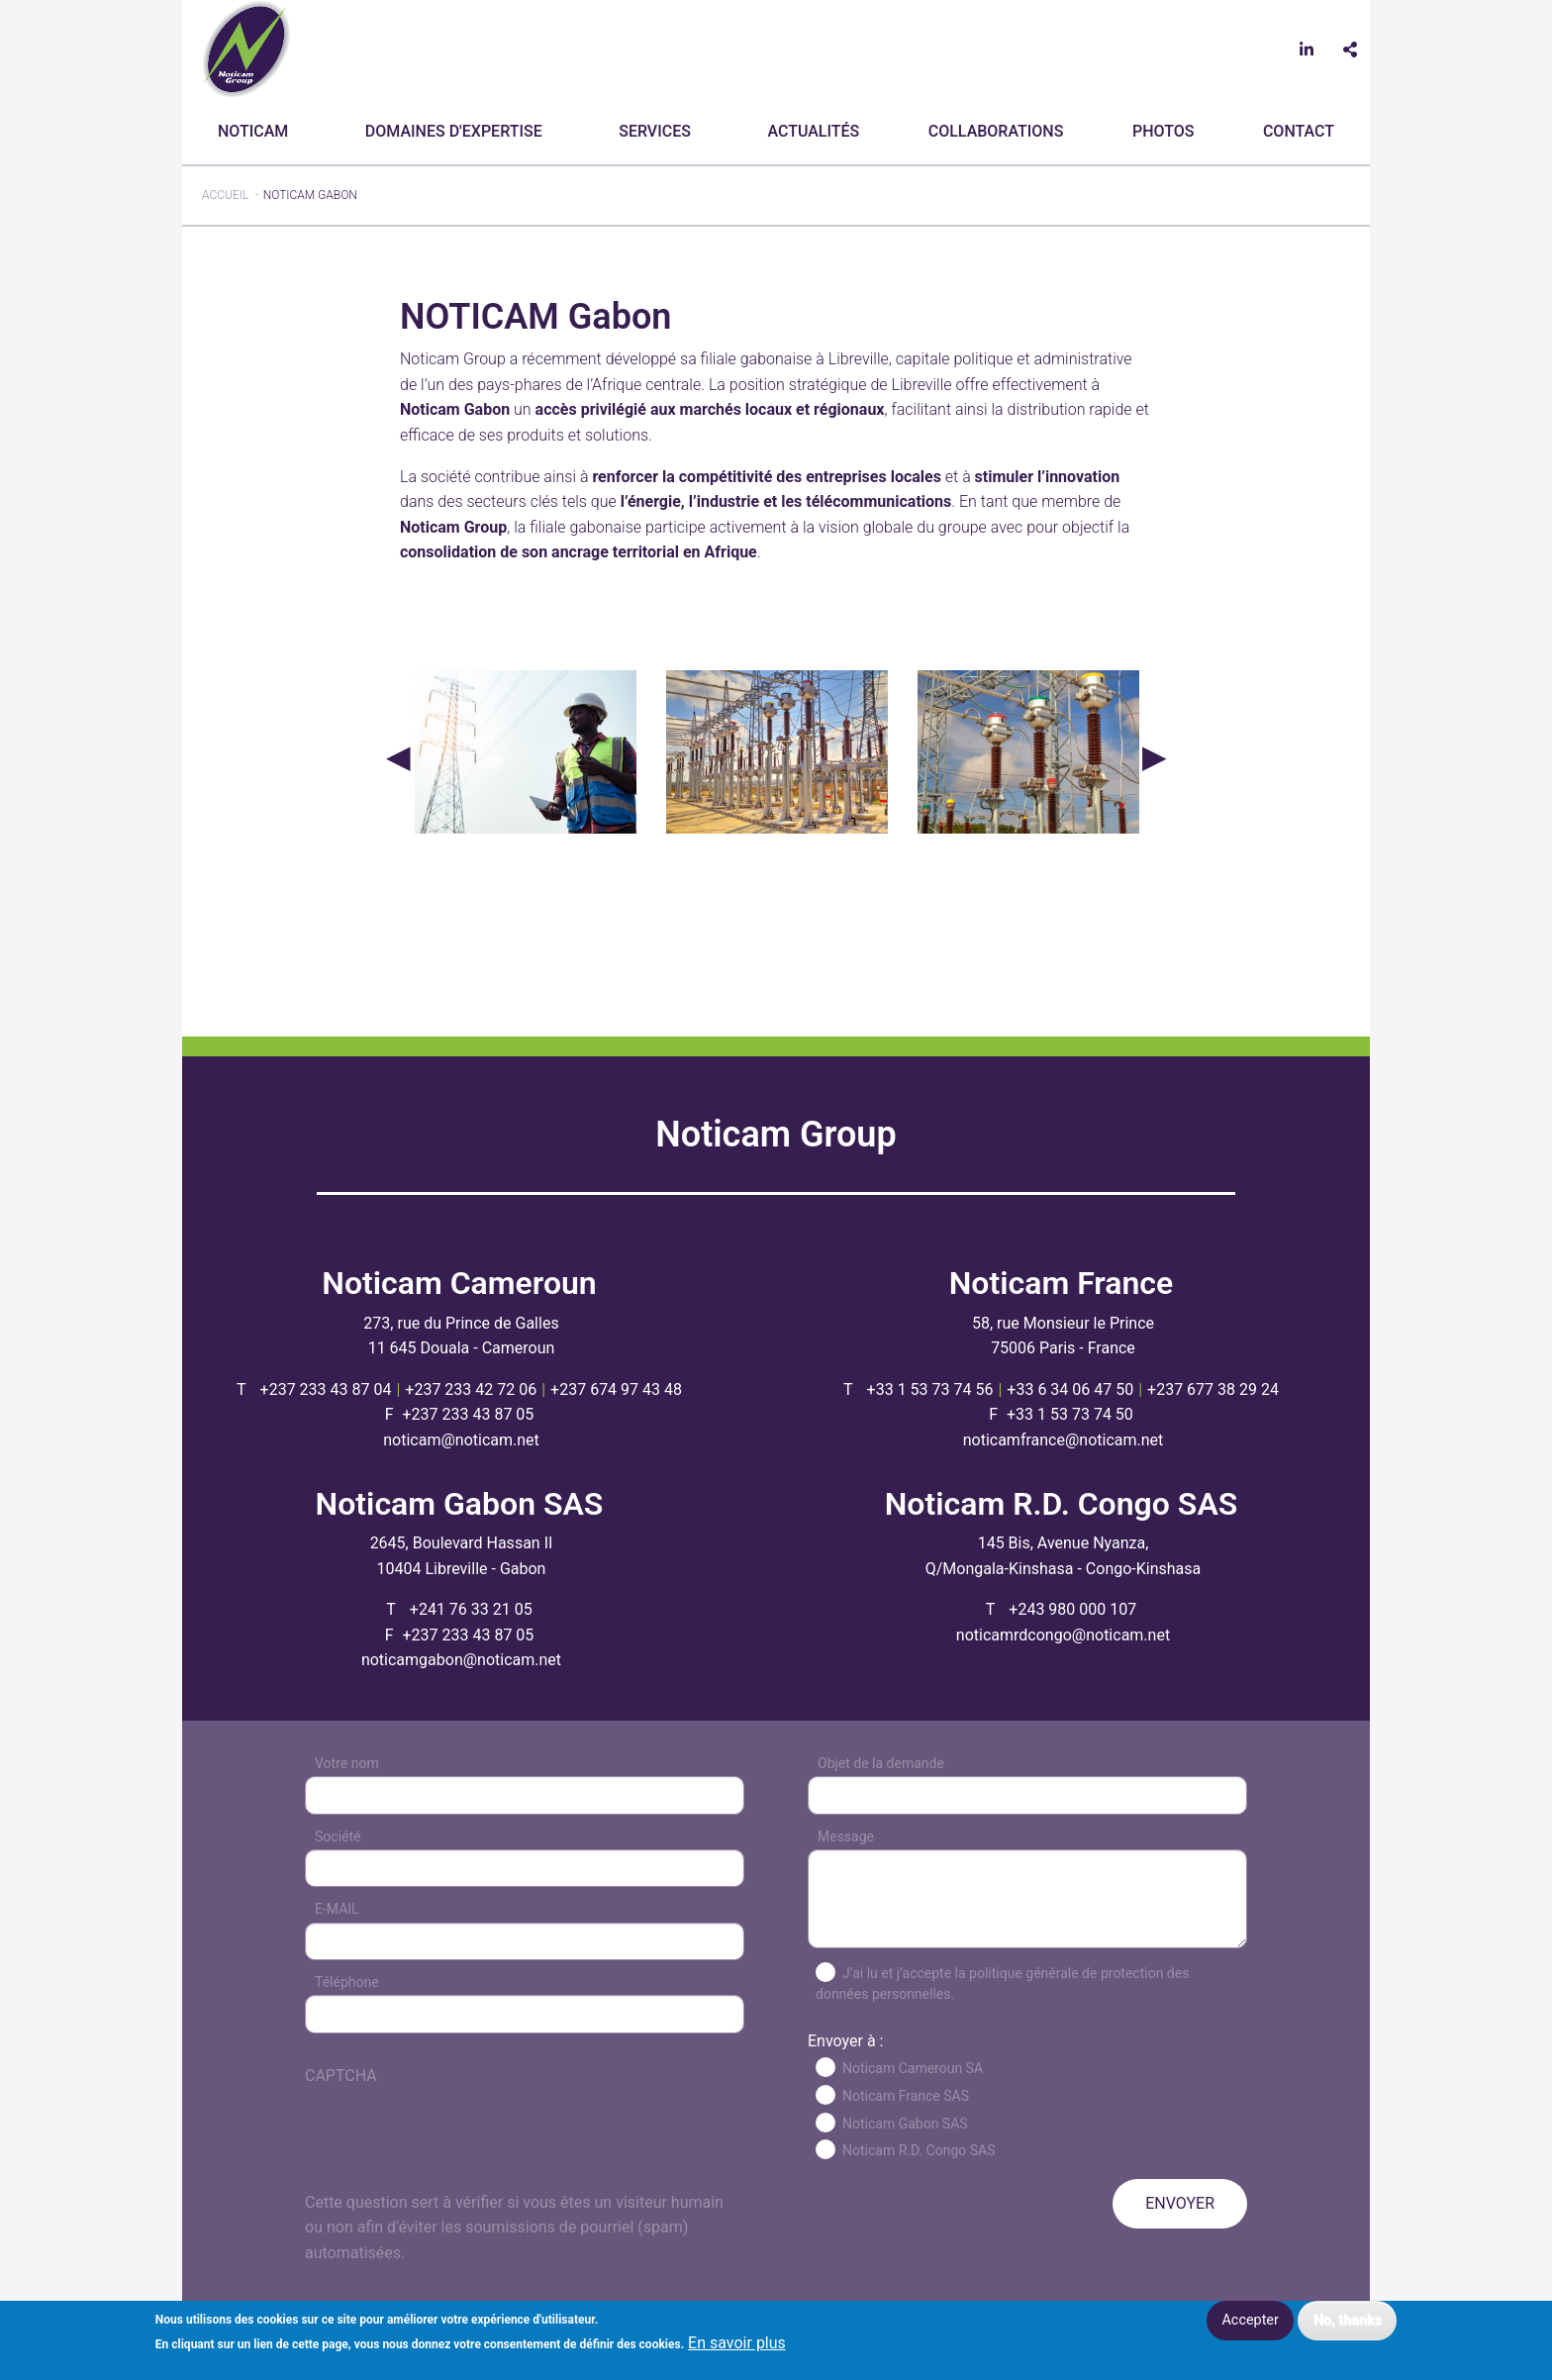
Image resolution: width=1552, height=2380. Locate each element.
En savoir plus (737, 2343)
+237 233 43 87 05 (468, 1414)
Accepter (1249, 2320)
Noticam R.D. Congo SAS (919, 2150)
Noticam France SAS (905, 2096)
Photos (1163, 131)
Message (846, 1836)
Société (337, 1836)
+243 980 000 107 (1072, 1609)
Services (655, 131)
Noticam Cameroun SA (912, 2068)
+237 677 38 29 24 (1213, 1389)
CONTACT (1298, 131)
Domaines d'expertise (453, 131)
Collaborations (996, 131)
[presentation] (455, 2151)
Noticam (253, 131)
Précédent (398, 756)
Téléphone (347, 1982)
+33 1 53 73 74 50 (1070, 1414)
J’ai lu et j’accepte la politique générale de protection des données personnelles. (1002, 1983)
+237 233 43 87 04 (326, 1389)
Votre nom (347, 1763)
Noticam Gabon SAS (905, 2124)
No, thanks (1347, 2320)
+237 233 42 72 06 (470, 1389)
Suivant (1154, 756)
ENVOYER (1179, 2203)
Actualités (813, 131)
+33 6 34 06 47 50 (1070, 1389)
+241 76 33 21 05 (471, 1609)
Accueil (225, 195)
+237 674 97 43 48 (616, 1389)
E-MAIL (337, 1909)
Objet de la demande (881, 1763)
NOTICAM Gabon (310, 195)
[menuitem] (257, 131)
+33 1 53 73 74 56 (930, 1389)
